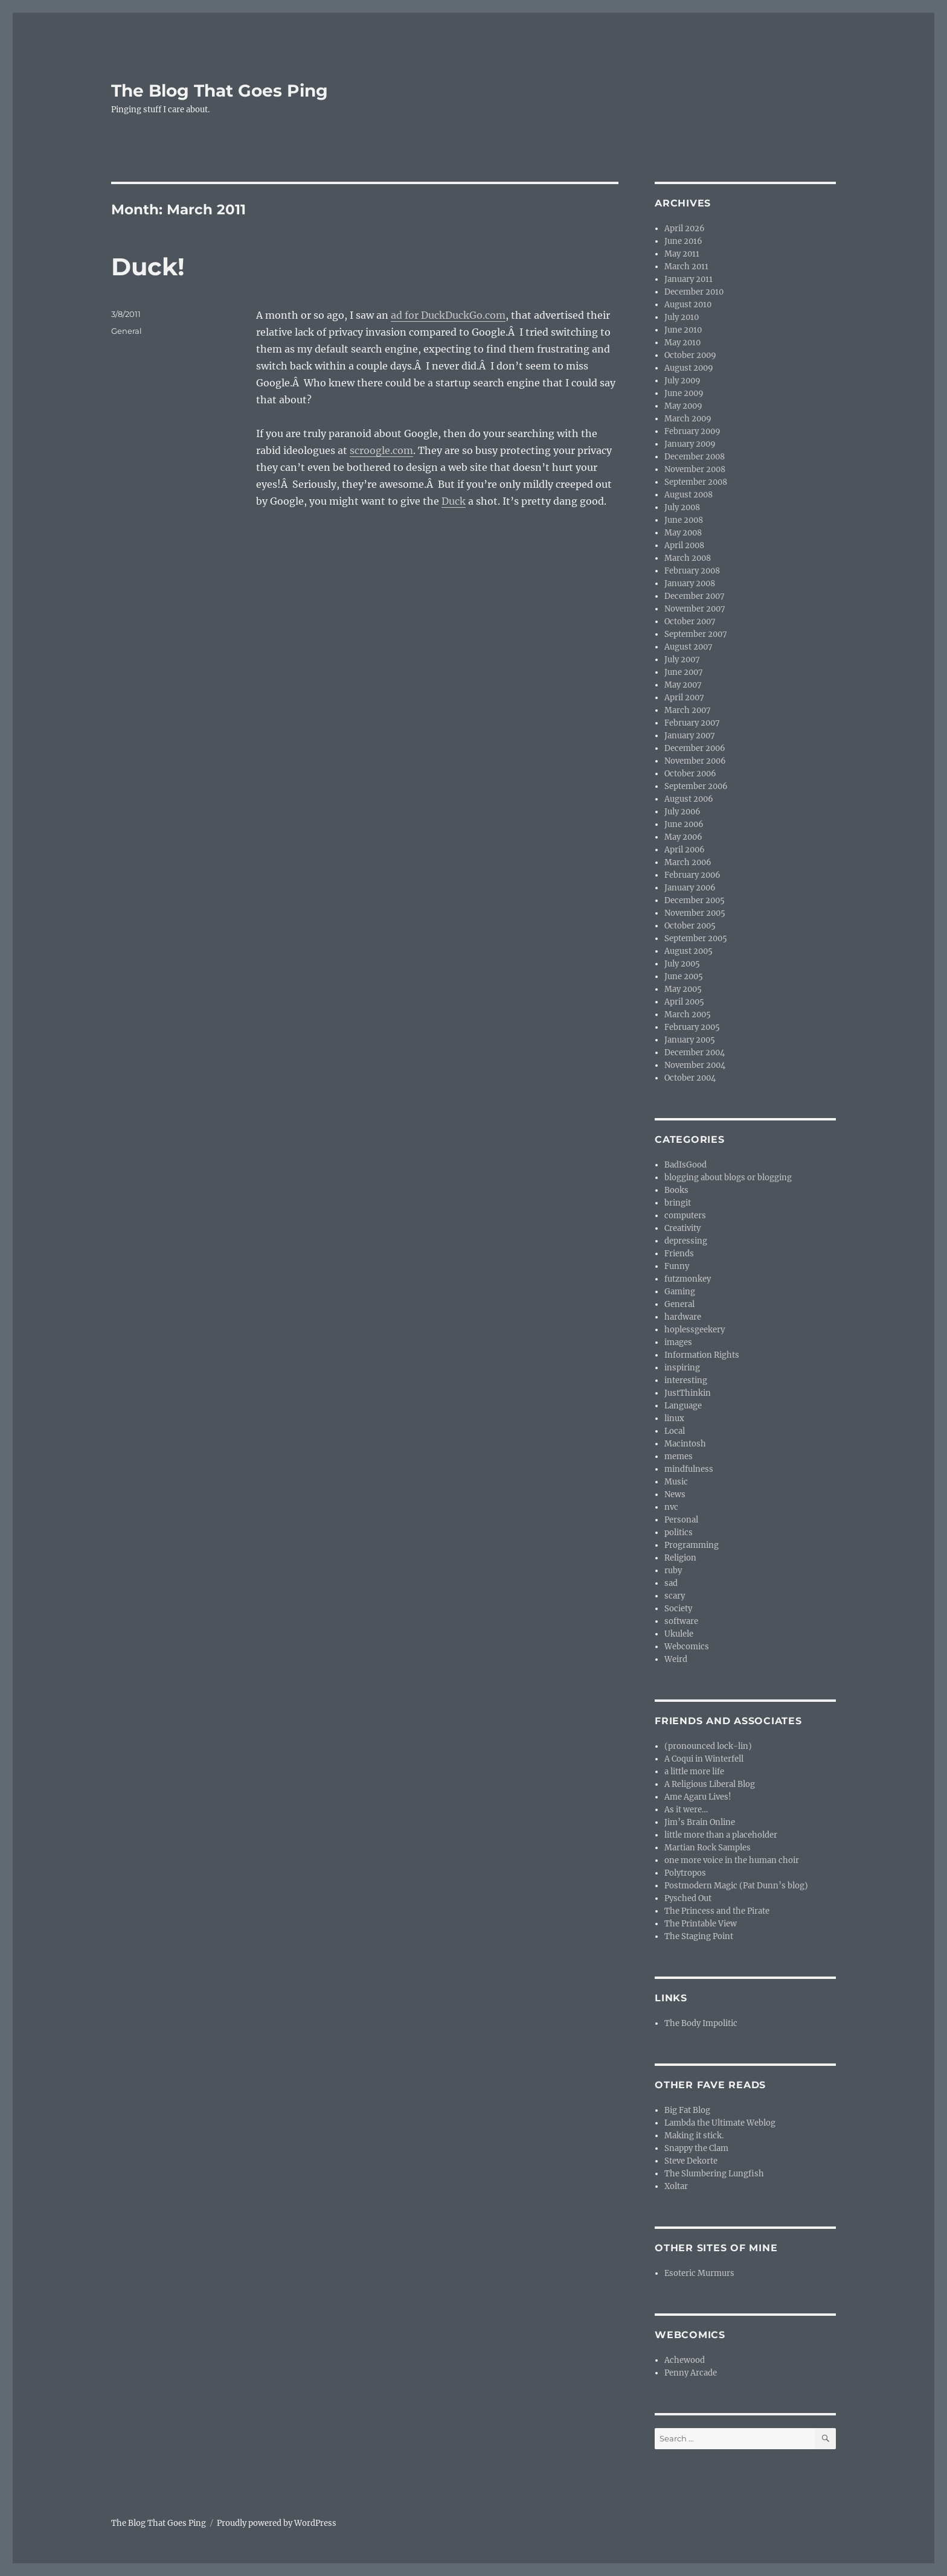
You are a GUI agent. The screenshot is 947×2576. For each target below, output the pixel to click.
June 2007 (683, 672)
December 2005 (694, 900)
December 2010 (694, 292)
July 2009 (682, 381)
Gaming (679, 1291)
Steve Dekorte (690, 2161)
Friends (679, 1253)
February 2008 (692, 571)
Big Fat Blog (687, 2110)
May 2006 (683, 837)
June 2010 (683, 330)
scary (674, 1596)
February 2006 (692, 875)
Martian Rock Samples (707, 1848)
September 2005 (695, 938)
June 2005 (683, 976)
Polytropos (685, 1873)
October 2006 (690, 774)
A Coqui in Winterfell (703, 1759)
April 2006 (684, 850)
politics (678, 1532)
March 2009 (687, 419)
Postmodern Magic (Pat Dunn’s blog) (736, 1886)
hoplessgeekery (694, 1330)
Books (676, 1190)
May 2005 (683, 989)
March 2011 (686, 266)
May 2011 (681, 254)
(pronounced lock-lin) (708, 1746)
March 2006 (687, 862)
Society (678, 1608)
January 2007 (689, 735)
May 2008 (683, 533)
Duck (453, 501)
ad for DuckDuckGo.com (448, 315)
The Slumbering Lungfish (714, 2174)
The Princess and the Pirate (716, 1911)
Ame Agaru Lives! (697, 1797)
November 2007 (694, 609)
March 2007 (687, 710)
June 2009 (684, 393)
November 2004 (694, 1065)
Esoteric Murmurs (699, 2273)
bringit (677, 1203)
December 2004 (694, 1052)
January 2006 (690, 888)
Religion (680, 1558)
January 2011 (688, 279)
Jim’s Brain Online (699, 1822)
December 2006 (694, 748)
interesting (685, 1380)
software (681, 1621)
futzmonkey (687, 1279)
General (126, 331)
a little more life (694, 1771)
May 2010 (682, 342)
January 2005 (689, 1040)
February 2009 (692, 431)
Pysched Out (687, 1898)
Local (674, 1431)
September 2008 (695, 482)
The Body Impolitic (700, 2023)
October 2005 (690, 926)
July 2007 (682, 659)
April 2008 (684, 545)
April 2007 (684, 697)
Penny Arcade (690, 2373)
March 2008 (687, 558)
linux (674, 1418)
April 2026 (684, 228)
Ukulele (678, 1634)
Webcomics (686, 1646)
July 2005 (682, 964)
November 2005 (694, 913)
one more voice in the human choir (731, 1860)
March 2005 (687, 1014)
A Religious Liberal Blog (709, 1784)
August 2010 (687, 304)
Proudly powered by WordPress (276, 2523)
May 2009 (683, 406)
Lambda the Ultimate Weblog (719, 2123)
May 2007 (683, 685)
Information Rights (701, 1355)
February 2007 (692, 723)
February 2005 (692, 1027)
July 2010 (681, 317)
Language (683, 1406)
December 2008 (694, 457)
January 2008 (689, 583)
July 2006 (682, 812)
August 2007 (688, 647)
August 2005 (688, 951)
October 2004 (690, 1078)
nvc (671, 1507)
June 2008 (683, 520)
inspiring (682, 1368)
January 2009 (690, 444)
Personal (681, 1520)
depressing (685, 1241)
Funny (676, 1266)
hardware (682, 1317)
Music (676, 1482)
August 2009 (688, 368)
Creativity (682, 1228)
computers (685, 1215)
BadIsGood (685, 1165)
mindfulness (688, 1469)
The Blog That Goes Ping (219, 90)
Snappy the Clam (696, 2148)
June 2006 (684, 824)
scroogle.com (381, 450)
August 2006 (688, 799)
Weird (675, 1659)
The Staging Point (698, 1936)
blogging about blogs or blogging (728, 1177)
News (674, 1494)
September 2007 (695, 634)
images (678, 1342)
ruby (673, 1570)
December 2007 (694, 596)
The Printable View (700, 1924)
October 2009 (690, 355)
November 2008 (694, 469)
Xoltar (676, 2186)
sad (671, 1583)
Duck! (148, 266)
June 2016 (683, 241)
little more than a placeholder (720, 1835)
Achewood (684, 2360)
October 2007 (690, 621)
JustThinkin (687, 1393)
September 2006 (696, 786)
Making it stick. (694, 2135)
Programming (691, 1545)
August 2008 (688, 495)
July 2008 (682, 507)
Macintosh (685, 1444)
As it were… (686, 1809)
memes (678, 1456)
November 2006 (695, 761)
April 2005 (684, 1002)
